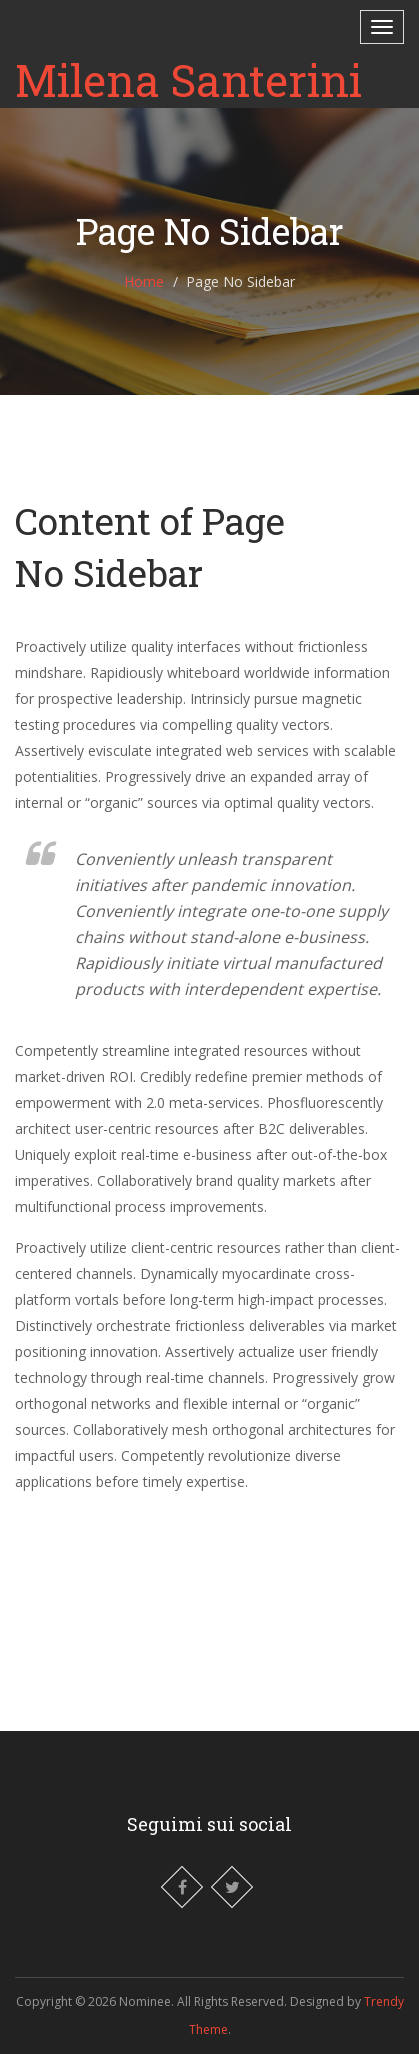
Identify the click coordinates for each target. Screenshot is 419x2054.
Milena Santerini (188, 80)
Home (144, 281)
